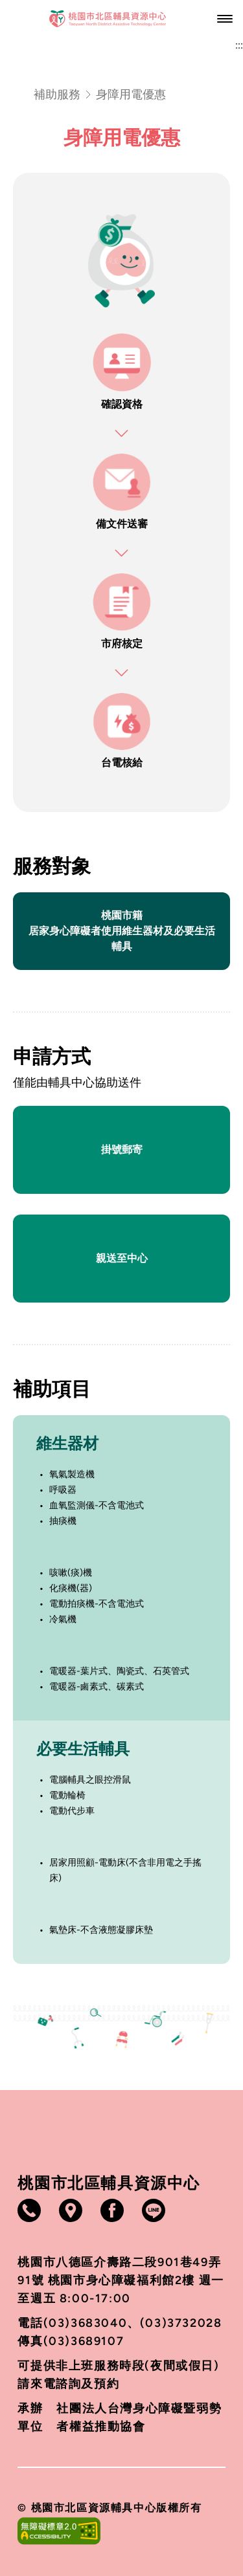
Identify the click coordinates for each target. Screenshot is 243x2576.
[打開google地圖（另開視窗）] (70, 2210)
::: (239, 45)
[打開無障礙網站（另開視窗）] (121, 2531)
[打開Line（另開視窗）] (153, 2210)
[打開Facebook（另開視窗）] (112, 2210)
